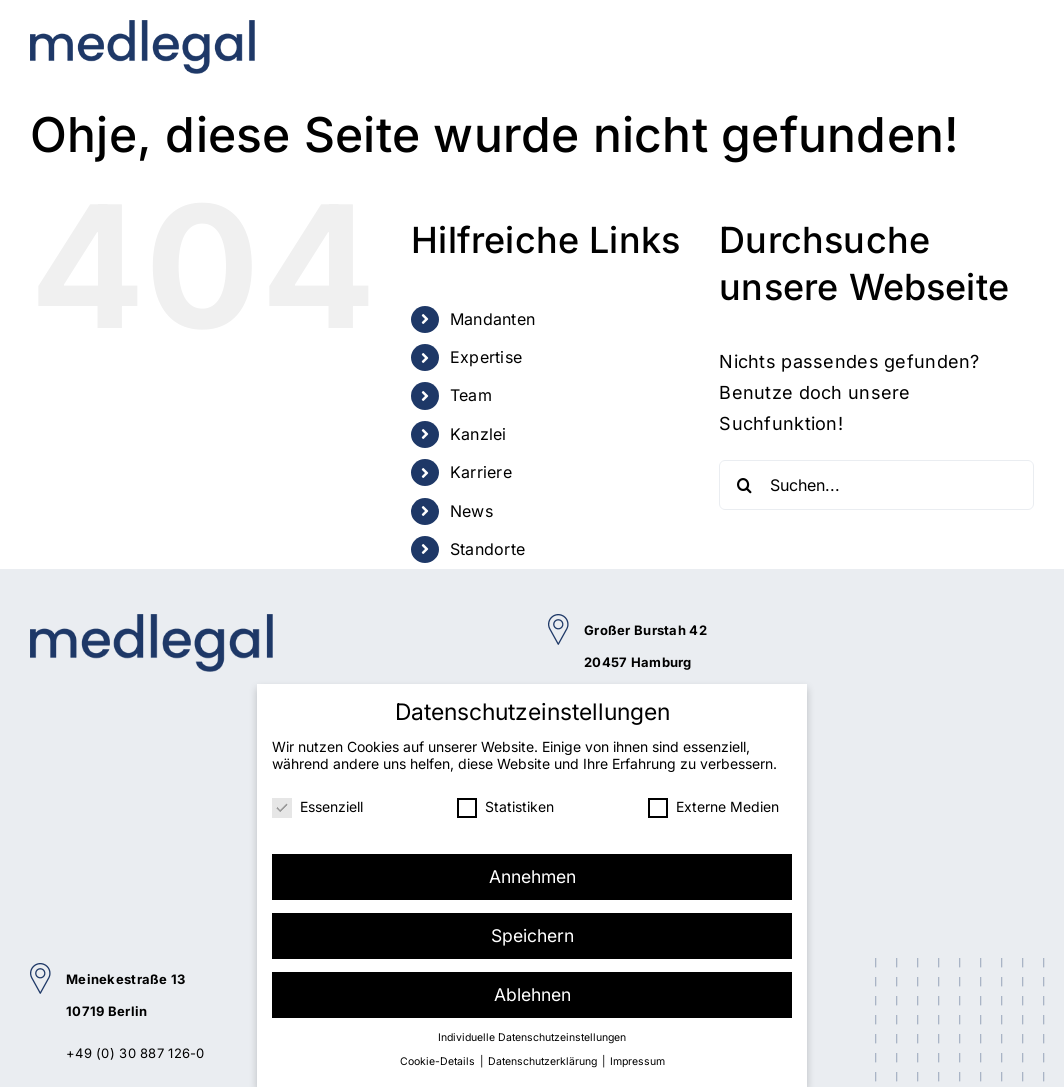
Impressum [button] (637, 1058)
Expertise (486, 357)
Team (471, 395)
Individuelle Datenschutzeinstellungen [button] (532, 1034)
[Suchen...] (876, 485)
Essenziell (317, 803)
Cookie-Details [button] (439, 1058)
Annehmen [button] (532, 873)
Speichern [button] (532, 932)
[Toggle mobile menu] (1019, 37)
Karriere (481, 472)
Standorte (488, 549)
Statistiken (505, 803)
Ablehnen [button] (532, 991)
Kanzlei (478, 434)
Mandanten (493, 319)
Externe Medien (713, 803)
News (471, 511)
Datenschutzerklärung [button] (544, 1058)
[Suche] (744, 485)
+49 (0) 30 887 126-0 (135, 1053)
